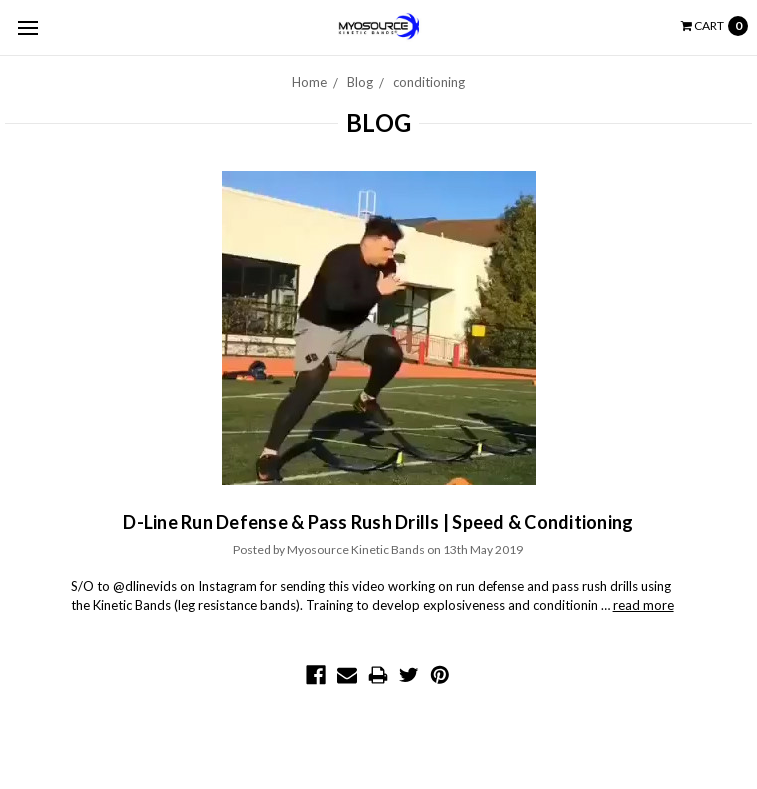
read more (643, 605)
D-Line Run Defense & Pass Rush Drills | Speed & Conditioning (378, 522)
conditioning (429, 82)
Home (309, 82)
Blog (360, 82)
